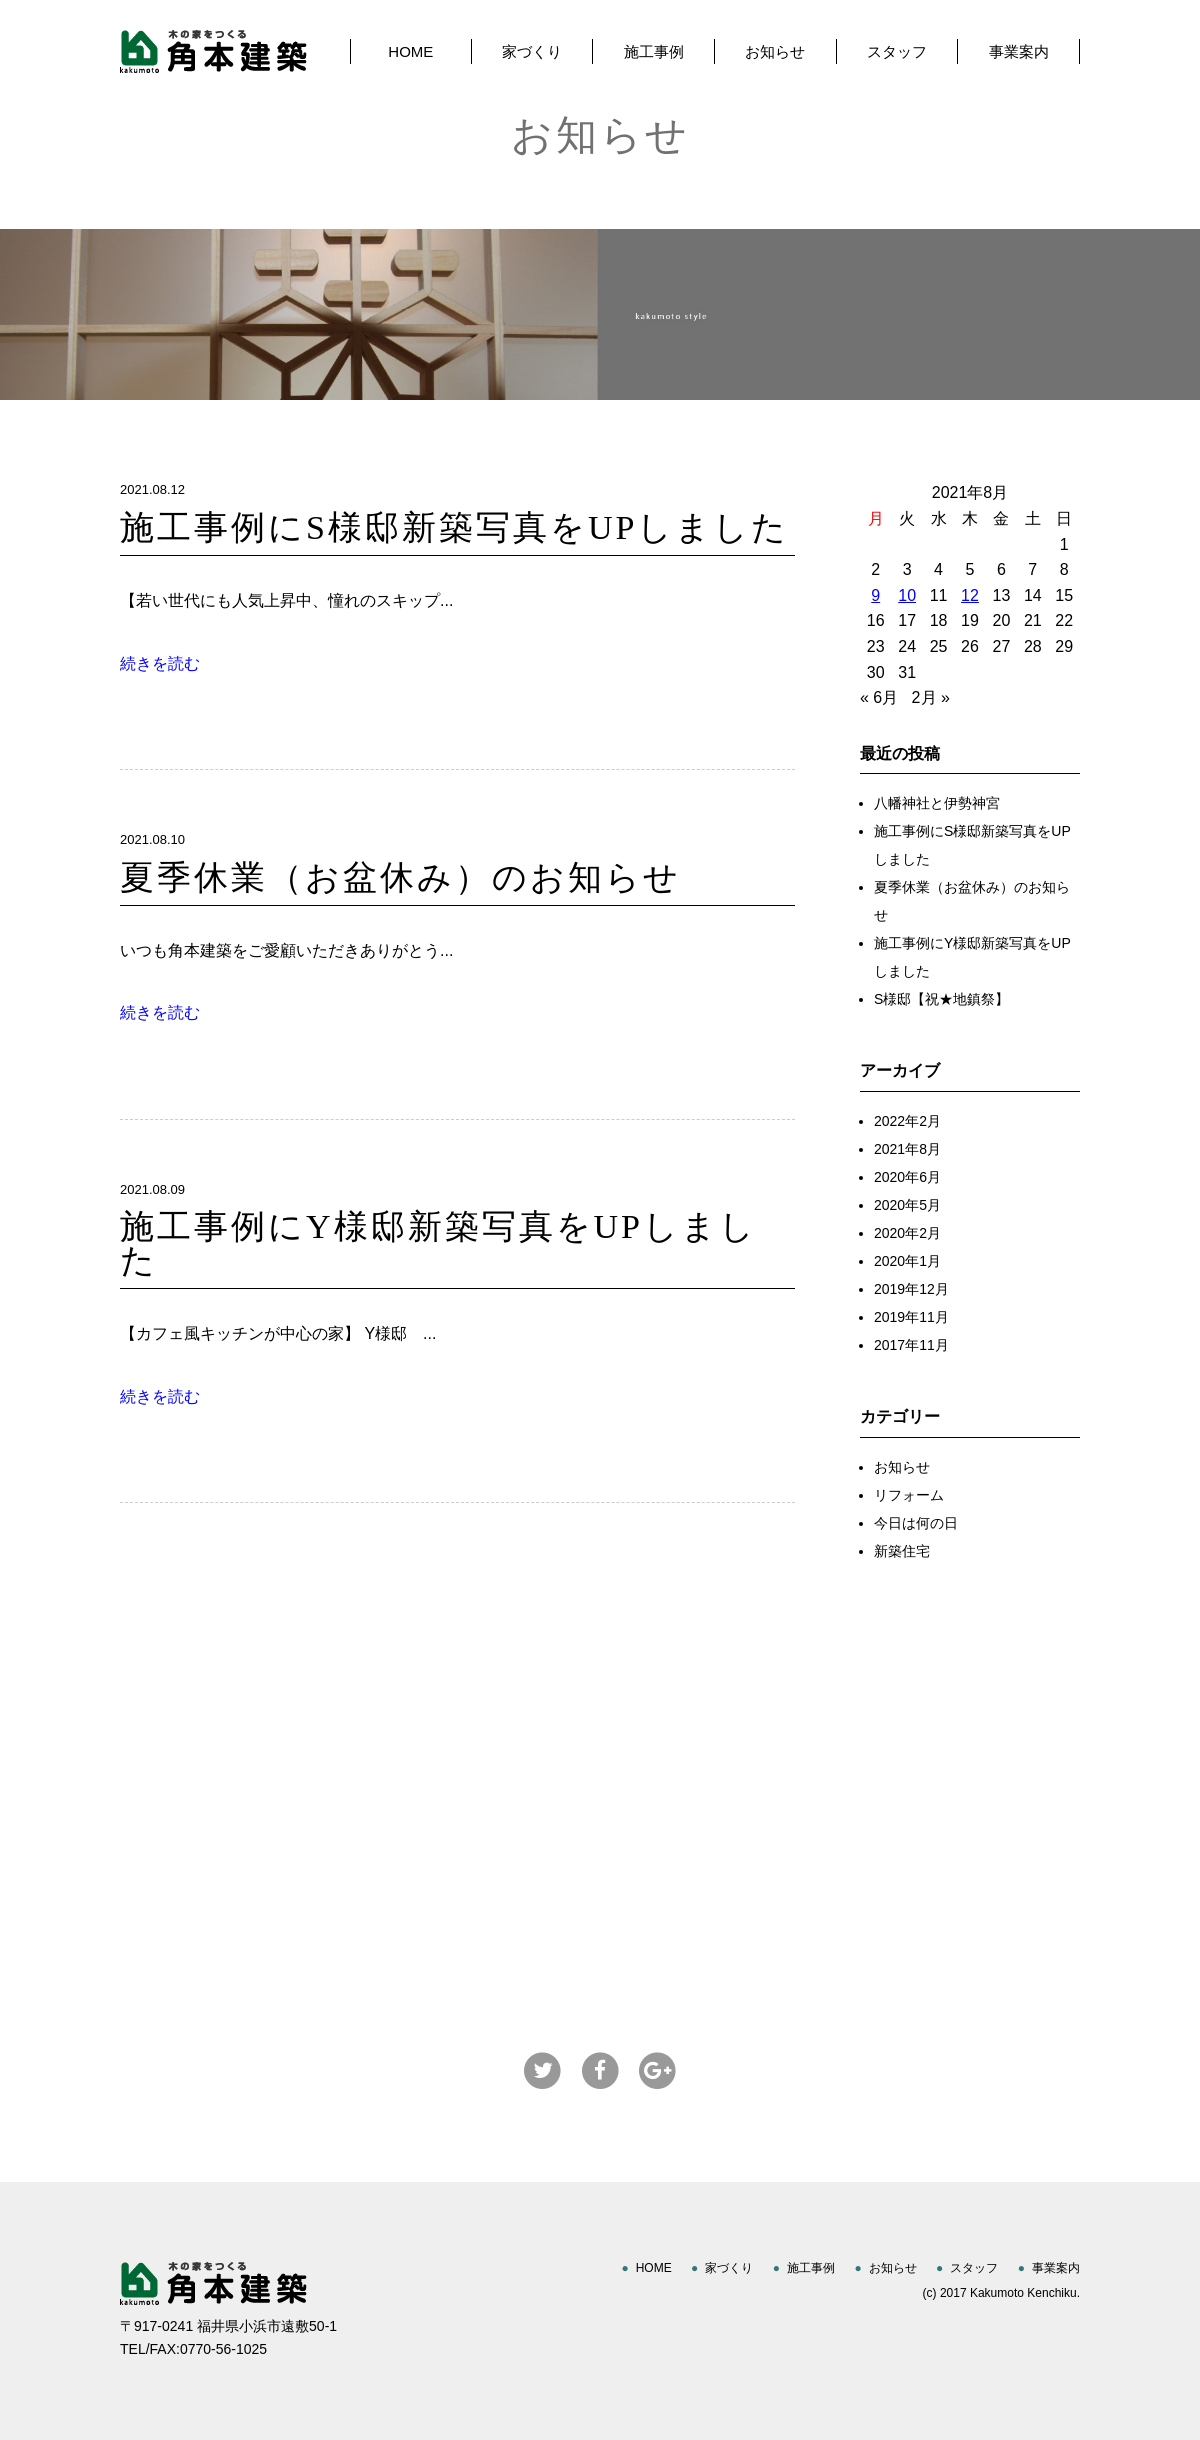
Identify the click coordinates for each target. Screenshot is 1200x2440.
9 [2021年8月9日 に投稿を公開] (875, 595)
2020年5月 (907, 1205)
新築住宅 (902, 1551)
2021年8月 (907, 1149)
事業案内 (1019, 51)
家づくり (532, 51)
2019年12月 (911, 1289)
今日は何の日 (916, 1523)
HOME (410, 51)
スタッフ (897, 51)
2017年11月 (911, 1345)
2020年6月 (907, 1177)
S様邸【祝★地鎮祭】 (941, 999)
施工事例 (654, 51)
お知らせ (775, 51)
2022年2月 (907, 1121)
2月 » (931, 697)
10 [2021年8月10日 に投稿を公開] (907, 595)
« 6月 (879, 697)
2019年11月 (911, 1317)
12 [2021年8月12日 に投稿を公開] (970, 595)
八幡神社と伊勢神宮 (937, 803)
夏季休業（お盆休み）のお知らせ (400, 877)
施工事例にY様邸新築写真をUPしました (438, 1243)
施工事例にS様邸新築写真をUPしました (454, 527)
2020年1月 (907, 1261)
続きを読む (160, 663)
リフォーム (909, 1495)
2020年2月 (907, 1233)
